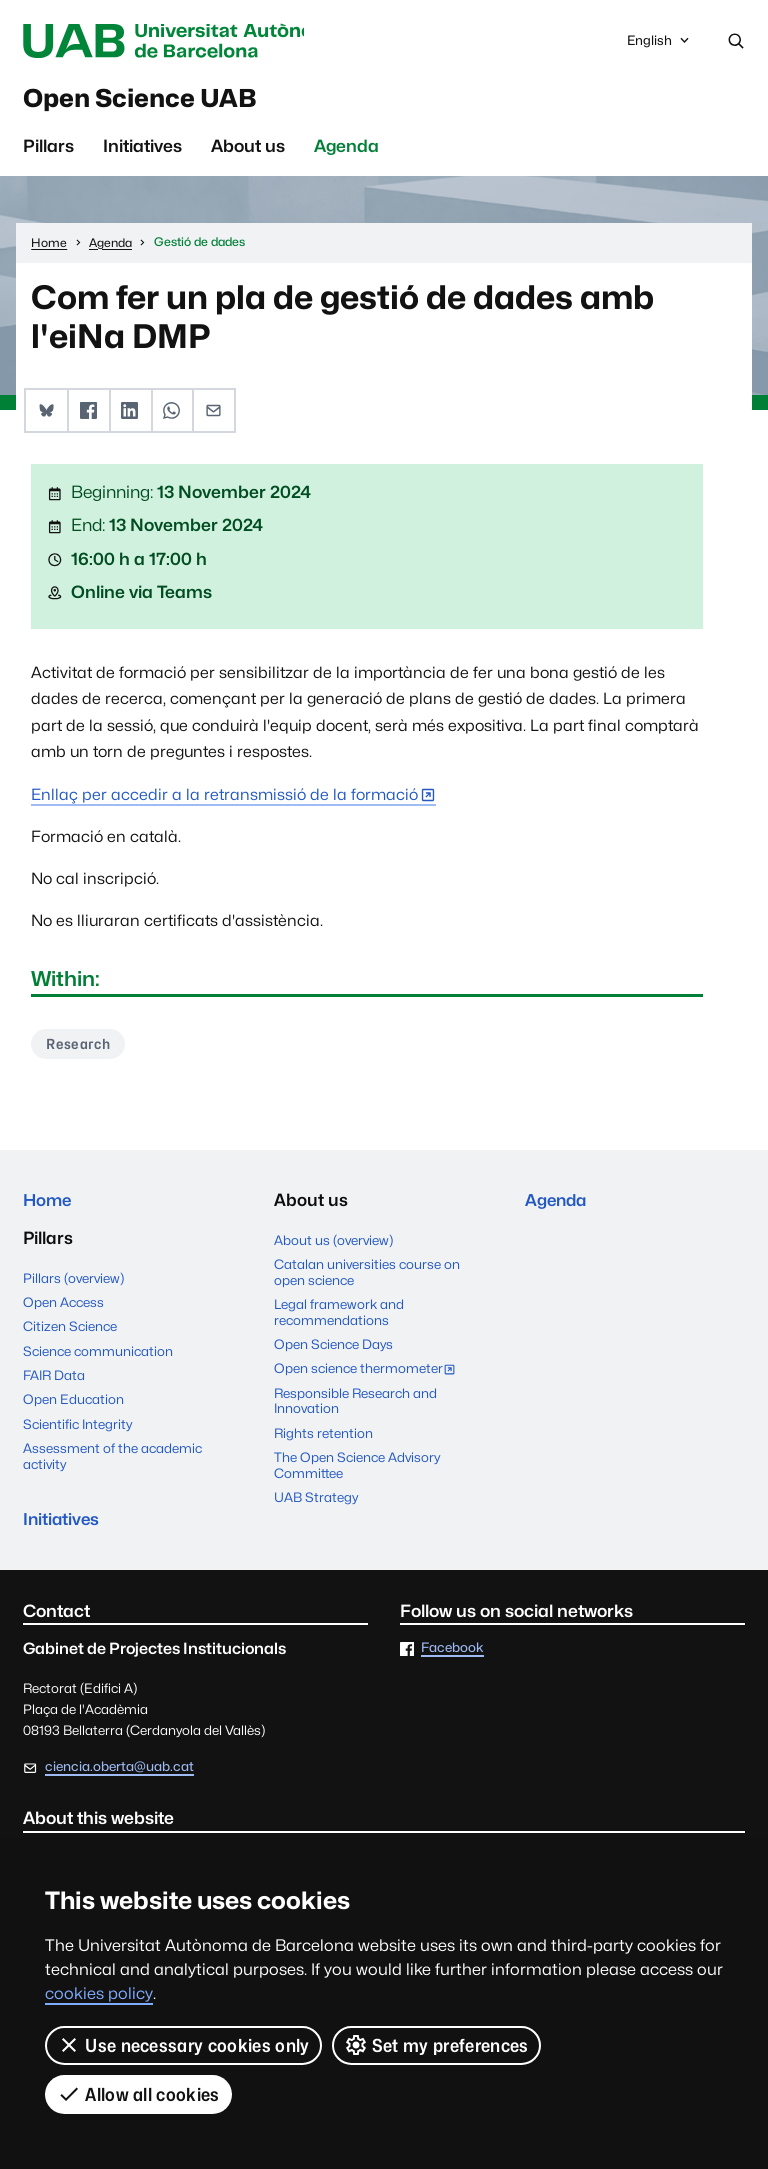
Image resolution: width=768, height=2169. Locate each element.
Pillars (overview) (73, 1284)
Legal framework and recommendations (339, 1317)
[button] (45, 414)
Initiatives (142, 150)
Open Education (73, 1405)
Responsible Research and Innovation (355, 1405)
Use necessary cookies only (183, 2045)
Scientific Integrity (77, 1430)
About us (248, 150)
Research (79, 1047)
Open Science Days (333, 1349)
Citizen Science (70, 1332)
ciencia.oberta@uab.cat (119, 1774)
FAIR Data (54, 1381)
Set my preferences (436, 2045)
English (659, 46)
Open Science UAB (151, 100)
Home (48, 1205)
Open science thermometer (369, 1375)
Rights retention (323, 1437)
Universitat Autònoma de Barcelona (187, 41)
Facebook (452, 1656)
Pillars (48, 150)
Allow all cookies (138, 2094)
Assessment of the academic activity (112, 1462)
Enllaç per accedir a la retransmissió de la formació (224, 798)
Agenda (346, 150)
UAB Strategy (316, 1502)
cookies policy (99, 1993)
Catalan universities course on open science (367, 1277)
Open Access (63, 1308)
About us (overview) (333, 1244)
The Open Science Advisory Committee (357, 1470)
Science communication (98, 1357)
